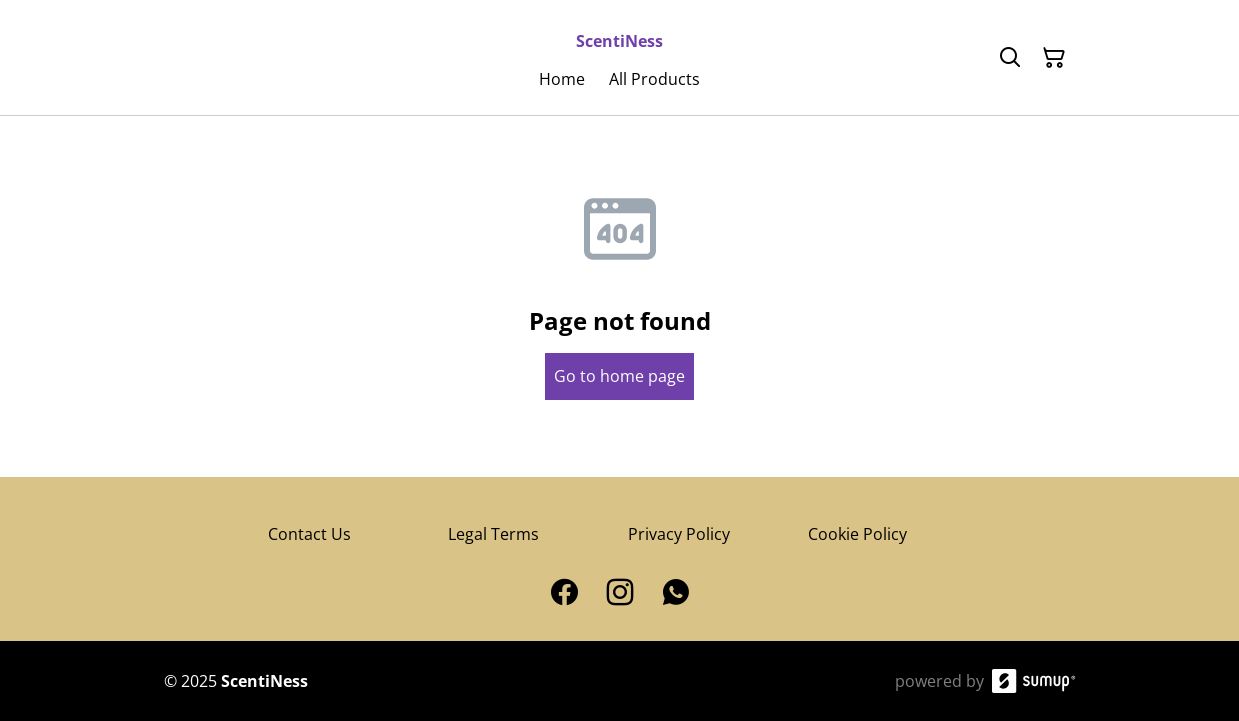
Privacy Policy (679, 534)
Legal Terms (493, 534)
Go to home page (619, 376)
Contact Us (309, 534)
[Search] (1010, 58)
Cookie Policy (857, 534)
